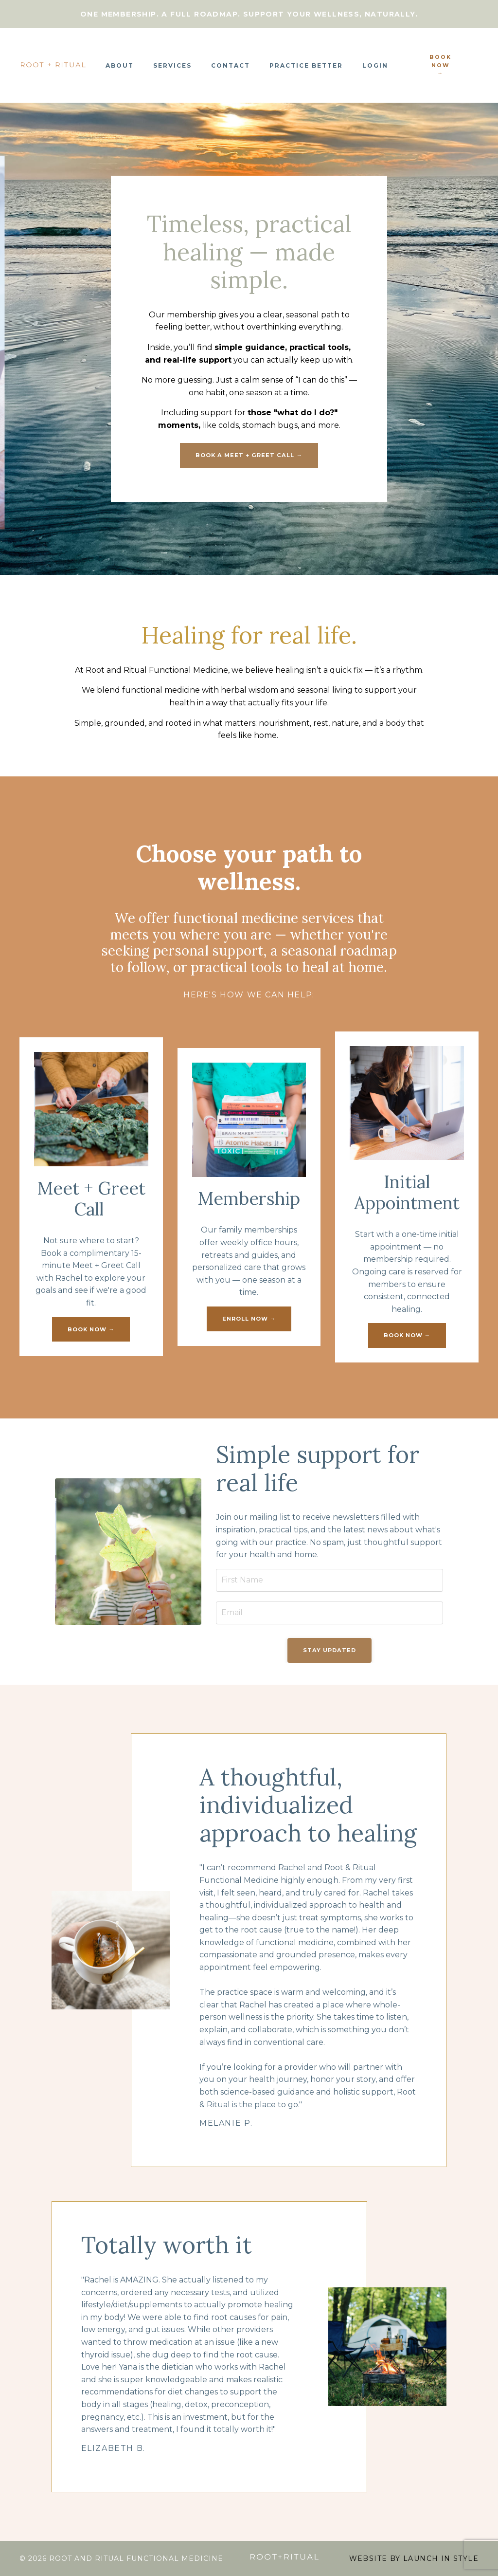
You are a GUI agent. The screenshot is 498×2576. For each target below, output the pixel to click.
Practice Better (306, 65)
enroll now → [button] (249, 1318)
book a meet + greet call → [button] (249, 455)
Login (375, 65)
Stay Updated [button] (329, 1650)
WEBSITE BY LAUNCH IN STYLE (414, 2558)
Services (172, 65)
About (120, 65)
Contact (230, 65)
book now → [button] (440, 65)
